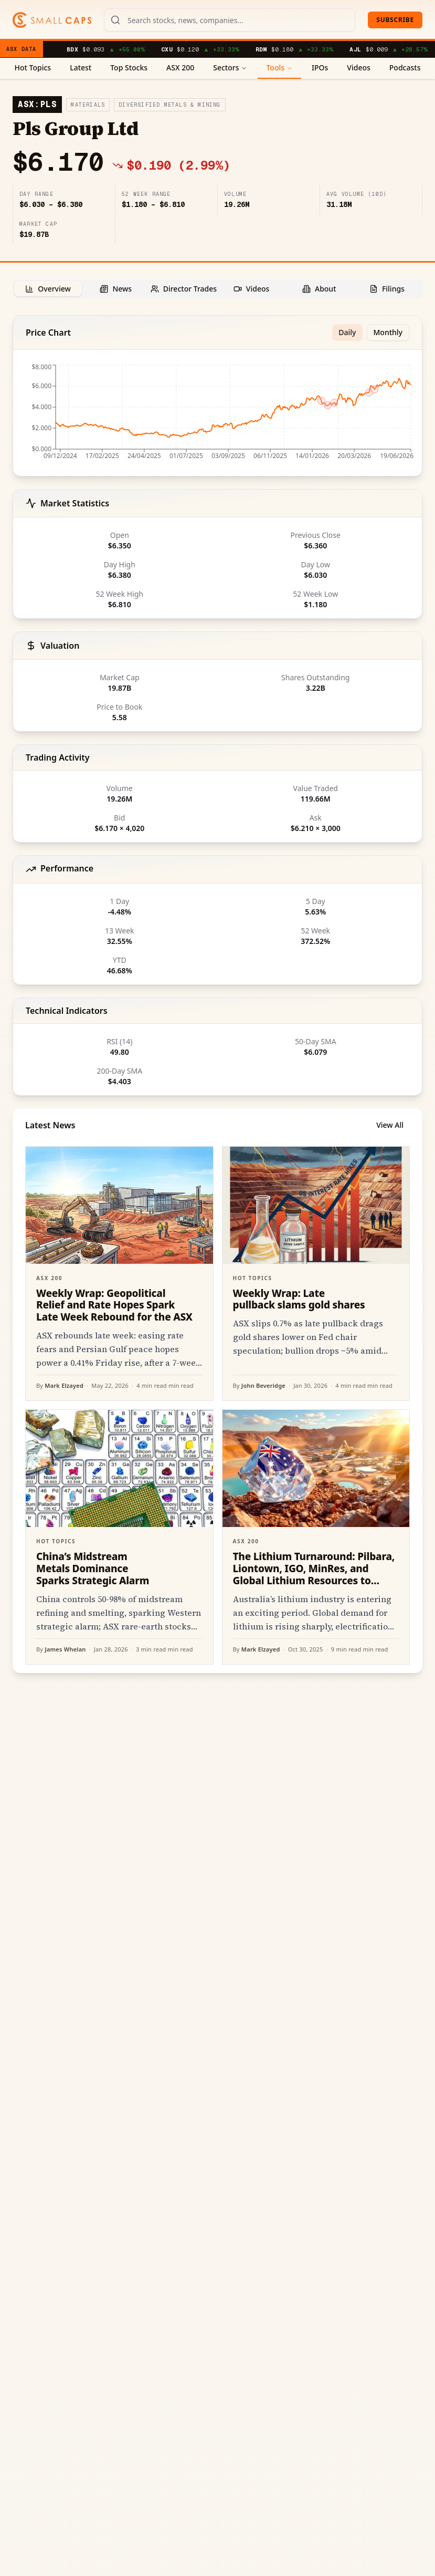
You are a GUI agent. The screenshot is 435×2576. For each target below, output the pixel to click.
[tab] (48, 288)
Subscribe (395, 19)
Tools (279, 67)
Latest (80, 67)
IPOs (320, 67)
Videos (358, 67)
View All (390, 1125)
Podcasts (405, 67)
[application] (217, 415)
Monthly (388, 332)
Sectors (230, 67)
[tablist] (217, 288)
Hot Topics (33, 67)
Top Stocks (128, 67)
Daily (347, 332)
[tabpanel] (217, 994)
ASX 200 (180, 67)
